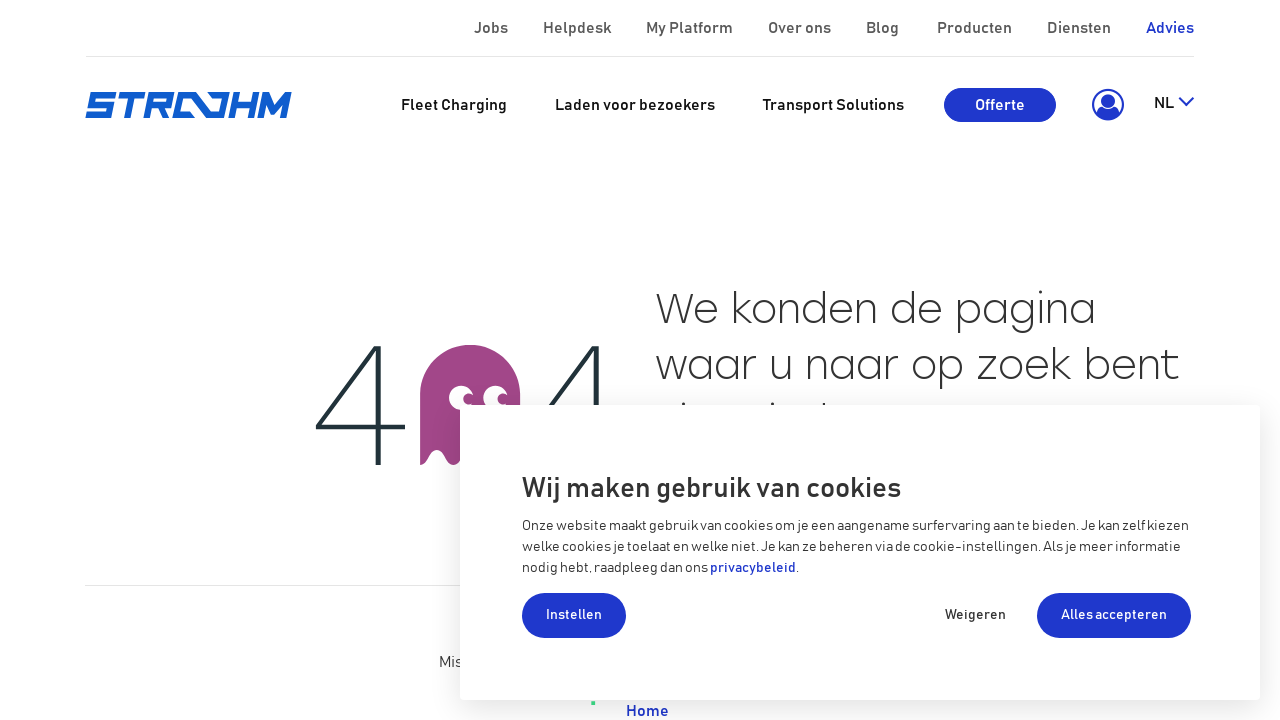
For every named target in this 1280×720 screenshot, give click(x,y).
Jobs (492, 28)
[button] (1104, 105)
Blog (884, 28)
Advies (1170, 28)
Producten (976, 28)
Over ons (801, 28)
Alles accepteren (1114, 615)
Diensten (1080, 28)
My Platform (689, 28)
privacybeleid (753, 568)
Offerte (1000, 105)
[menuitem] (454, 105)
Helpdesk (578, 28)
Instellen (574, 615)
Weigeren (975, 615)
